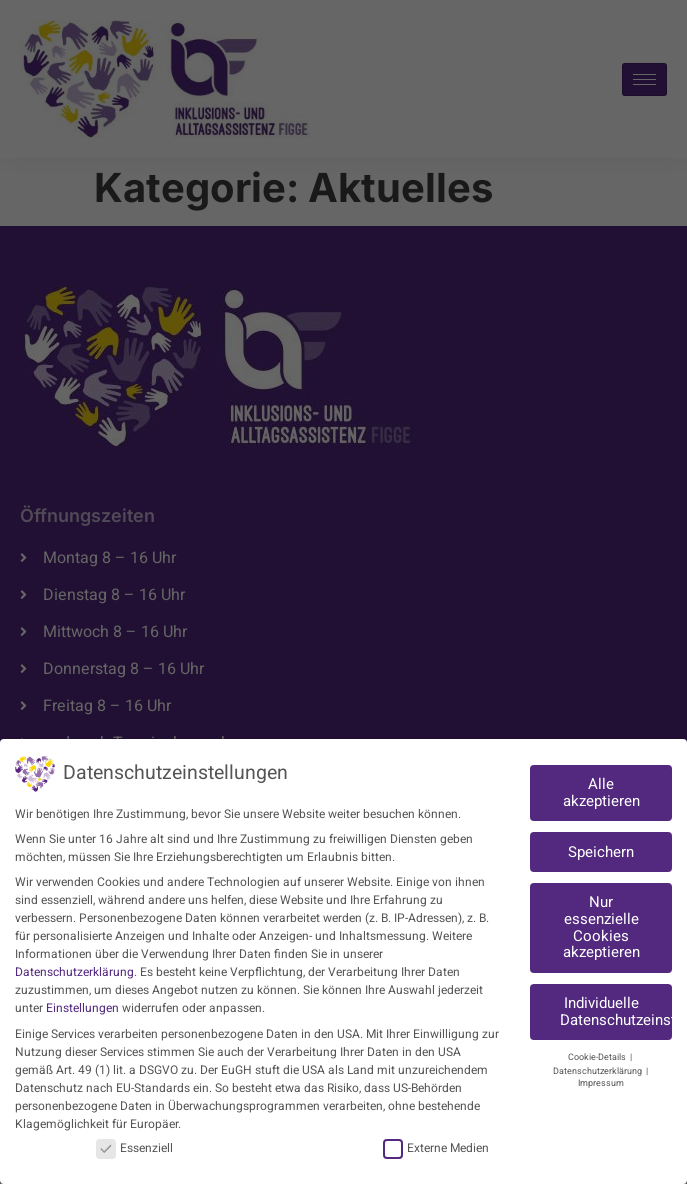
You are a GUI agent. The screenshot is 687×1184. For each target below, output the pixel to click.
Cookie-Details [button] (598, 1057)
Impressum (601, 1083)
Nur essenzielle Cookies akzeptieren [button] (601, 927)
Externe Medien (436, 1148)
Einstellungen (82, 1008)
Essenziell (134, 1148)
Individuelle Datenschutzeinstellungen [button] (616, 1011)
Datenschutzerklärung (74, 972)
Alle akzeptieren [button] (601, 792)
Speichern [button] (601, 852)
